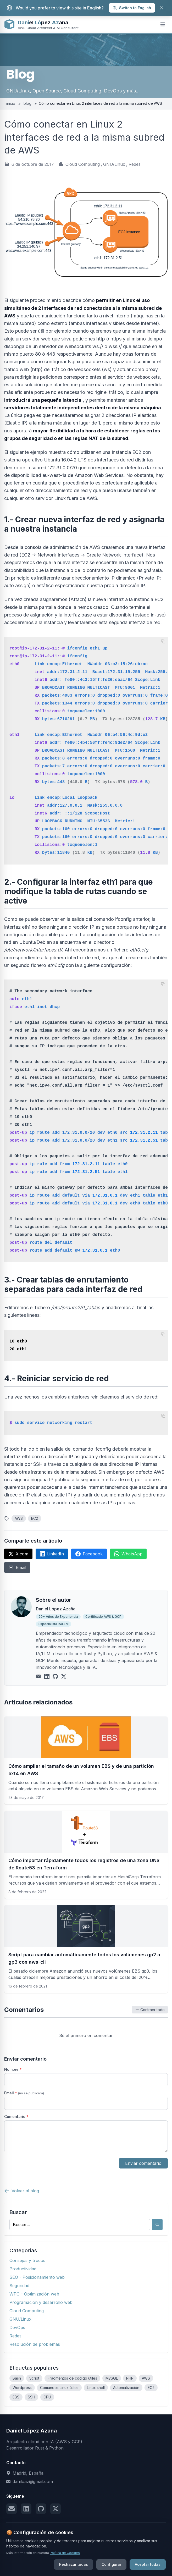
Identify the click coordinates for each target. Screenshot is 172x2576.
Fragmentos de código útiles (72, 2378)
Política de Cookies (65, 2572)
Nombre (13, 2069)
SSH (31, 2397)
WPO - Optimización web (34, 2294)
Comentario (16, 2116)
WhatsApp (128, 1553)
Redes (135, 164)
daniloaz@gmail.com (33, 2481)
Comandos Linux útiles (59, 2387)
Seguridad (19, 2285)
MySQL (112, 2378)
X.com (18, 1553)
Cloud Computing (82, 164)
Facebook (89, 1553)
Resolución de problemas (34, 2344)
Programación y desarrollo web (41, 2302)
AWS (19, 1518)
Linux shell (96, 2387)
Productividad (22, 2268)
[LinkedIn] (46, 1676)
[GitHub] (55, 1676)
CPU (47, 2397)
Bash (17, 2378)
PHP (130, 2378)
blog (27, 103)
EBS (16, 2397)
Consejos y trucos (27, 2260)
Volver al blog (21, 2190)
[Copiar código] (163, 641)
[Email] (38, 1676)
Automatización (126, 2387)
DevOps (17, 2327)
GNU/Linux (114, 164)
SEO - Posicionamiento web (37, 2277)
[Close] (161, 8)
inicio (11, 103)
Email (17, 1567)
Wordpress (22, 2387)
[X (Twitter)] (63, 1676)
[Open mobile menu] (162, 24)
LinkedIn (52, 1553)
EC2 (34, 1518)
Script (34, 2378)
